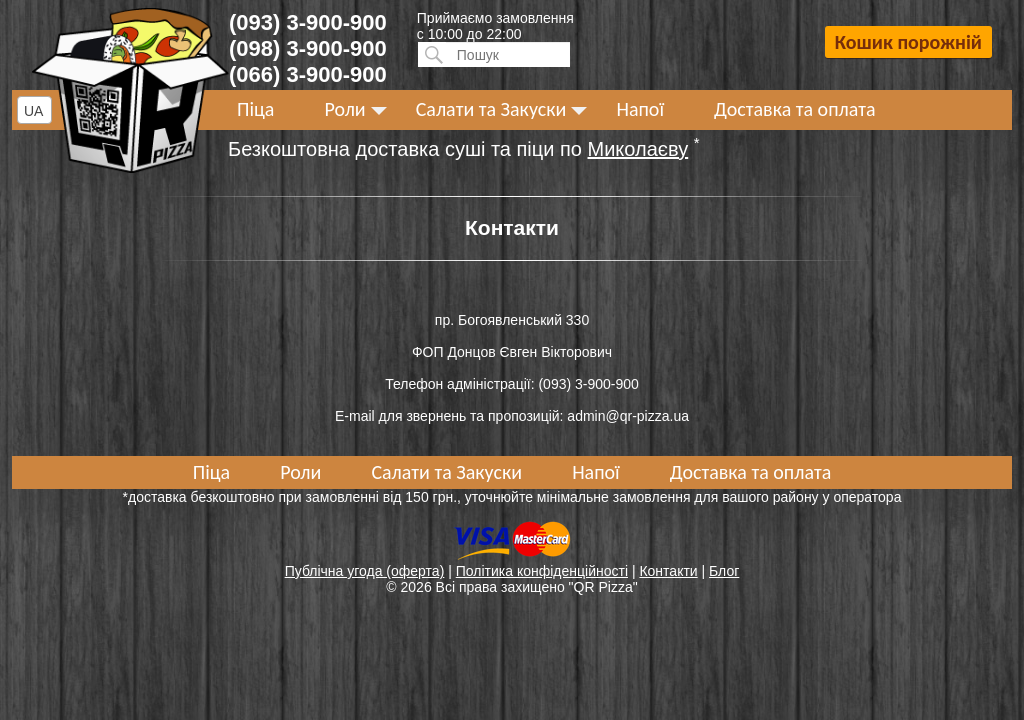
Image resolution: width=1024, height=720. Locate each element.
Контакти (668, 571)
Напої (640, 109)
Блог (724, 571)
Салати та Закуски (491, 109)
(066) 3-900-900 (308, 74)
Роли (344, 109)
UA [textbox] (33, 111)
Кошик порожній (908, 42)
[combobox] (34, 110)
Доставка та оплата (795, 109)
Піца (255, 109)
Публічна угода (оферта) (365, 571)
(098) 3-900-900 (308, 48)
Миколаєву (638, 149)
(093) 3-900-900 (308, 22)
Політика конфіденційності (542, 571)
